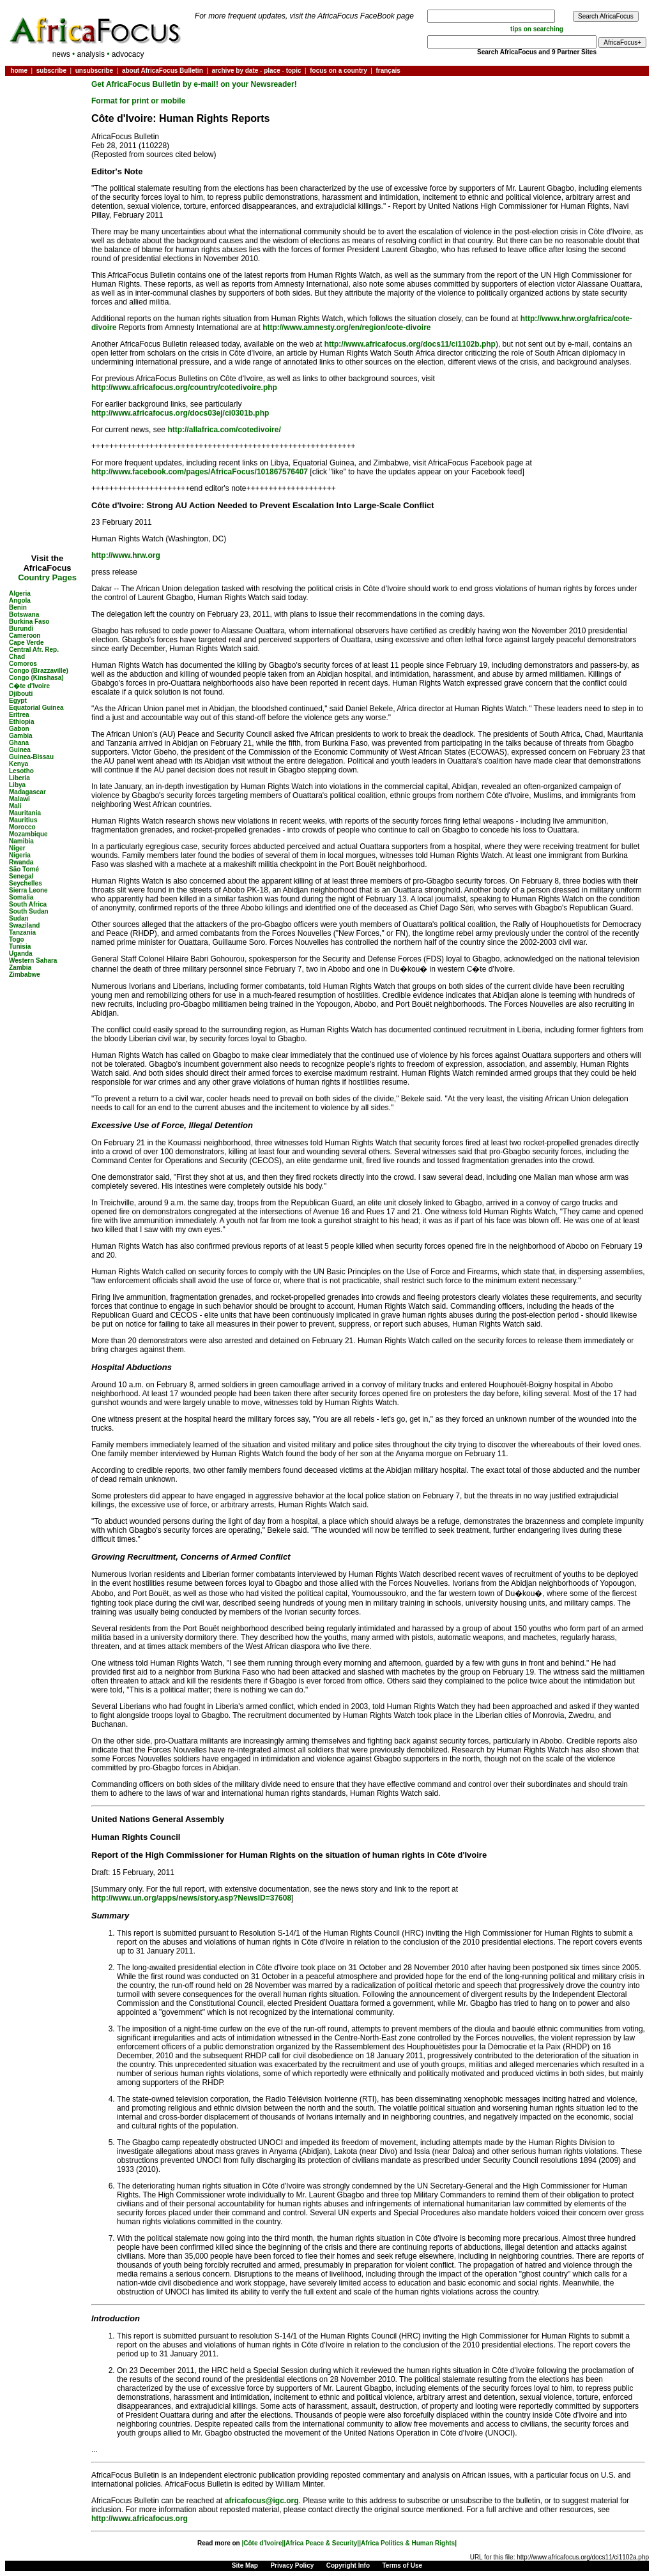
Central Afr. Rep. (34, 649)
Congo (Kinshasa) (36, 677)
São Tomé (24, 869)
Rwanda (21, 862)
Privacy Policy (292, 2565)
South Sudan (29, 911)
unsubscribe (94, 70)
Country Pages (47, 577)
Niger (17, 848)
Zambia (20, 967)
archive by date (234, 70)
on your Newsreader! (258, 84)
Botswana (24, 614)
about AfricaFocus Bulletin (162, 70)
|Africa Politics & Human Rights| (408, 2543)
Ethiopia (21, 721)
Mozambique (28, 834)
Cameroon (24, 635)
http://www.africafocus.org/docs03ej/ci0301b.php (180, 413)
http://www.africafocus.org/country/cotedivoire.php (184, 387)
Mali (15, 806)
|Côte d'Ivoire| (262, 2543)
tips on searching (536, 29)
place (272, 70)
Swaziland (24, 925)
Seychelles (25, 883)
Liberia (19, 777)
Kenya (18, 763)
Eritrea (19, 714)
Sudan (19, 918)
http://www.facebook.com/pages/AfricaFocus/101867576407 (199, 471)
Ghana (19, 742)
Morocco (22, 827)
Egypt (18, 700)
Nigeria (20, 855)
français (388, 70)
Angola (20, 600)
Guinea (20, 749)
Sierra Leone (28, 890)
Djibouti (21, 693)
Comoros (23, 663)
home (18, 70)
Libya (17, 784)
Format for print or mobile (138, 100)
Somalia (21, 897)
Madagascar (27, 791)
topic (293, 70)
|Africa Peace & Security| (321, 2543)
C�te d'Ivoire (29, 685)
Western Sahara (33, 960)
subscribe (51, 70)
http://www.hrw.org (125, 555)
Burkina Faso (29, 621)
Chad (17, 656)
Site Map (245, 2565)
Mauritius (23, 820)
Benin (18, 607)
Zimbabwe (24, 974)
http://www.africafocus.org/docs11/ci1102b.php (410, 344)
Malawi (19, 798)
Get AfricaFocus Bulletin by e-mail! (155, 84)
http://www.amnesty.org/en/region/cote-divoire (346, 327)
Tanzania (22, 932)
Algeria (20, 593)
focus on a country (338, 70)
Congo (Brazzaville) (38, 670)
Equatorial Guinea (36, 707)
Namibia (21, 841)
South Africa (28, 904)
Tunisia (20, 946)
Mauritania (25, 813)
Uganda (21, 953)
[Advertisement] (47, 117)
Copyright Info (348, 2565)
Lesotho (21, 770)
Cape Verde (26, 642)
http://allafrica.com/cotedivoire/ (223, 429)
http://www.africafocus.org (139, 2518)
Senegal (21, 876)
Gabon (19, 728)
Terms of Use (403, 2565)
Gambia (21, 735)
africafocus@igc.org (262, 2500)
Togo (16, 939)
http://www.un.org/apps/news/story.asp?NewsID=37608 (191, 1898)
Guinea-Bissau (31, 756)
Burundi (21, 628)
